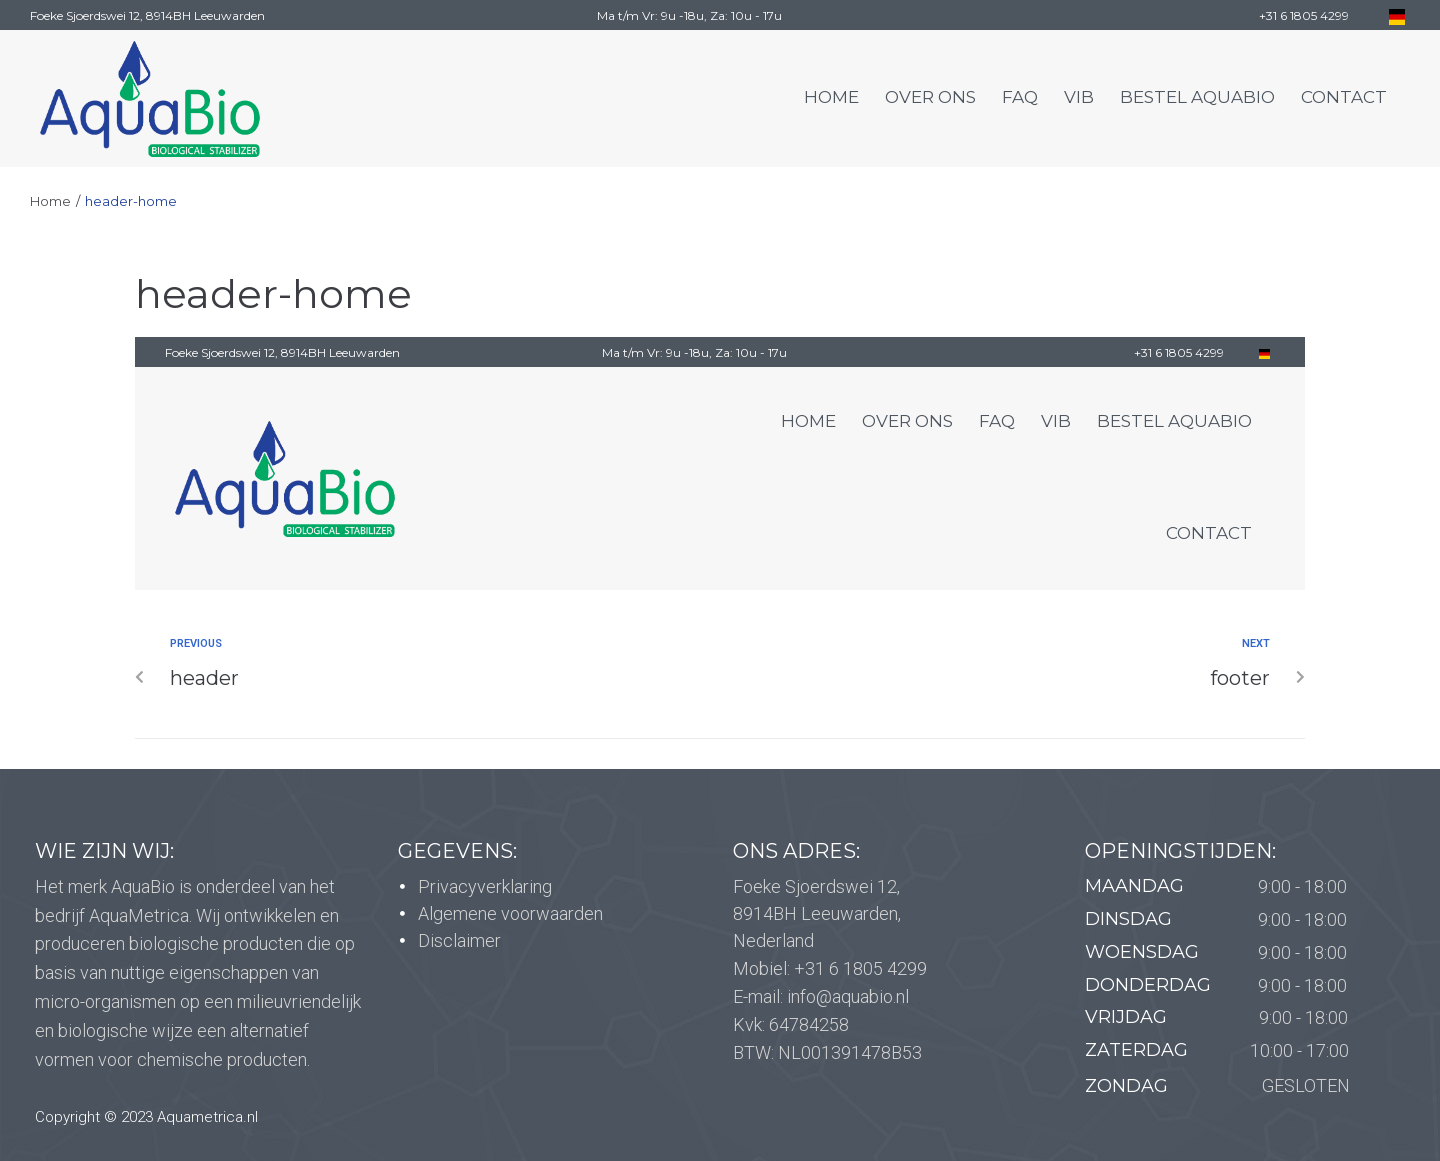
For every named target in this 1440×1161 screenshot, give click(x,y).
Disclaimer (459, 940)
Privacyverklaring (485, 886)
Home (50, 201)
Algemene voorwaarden (510, 913)
